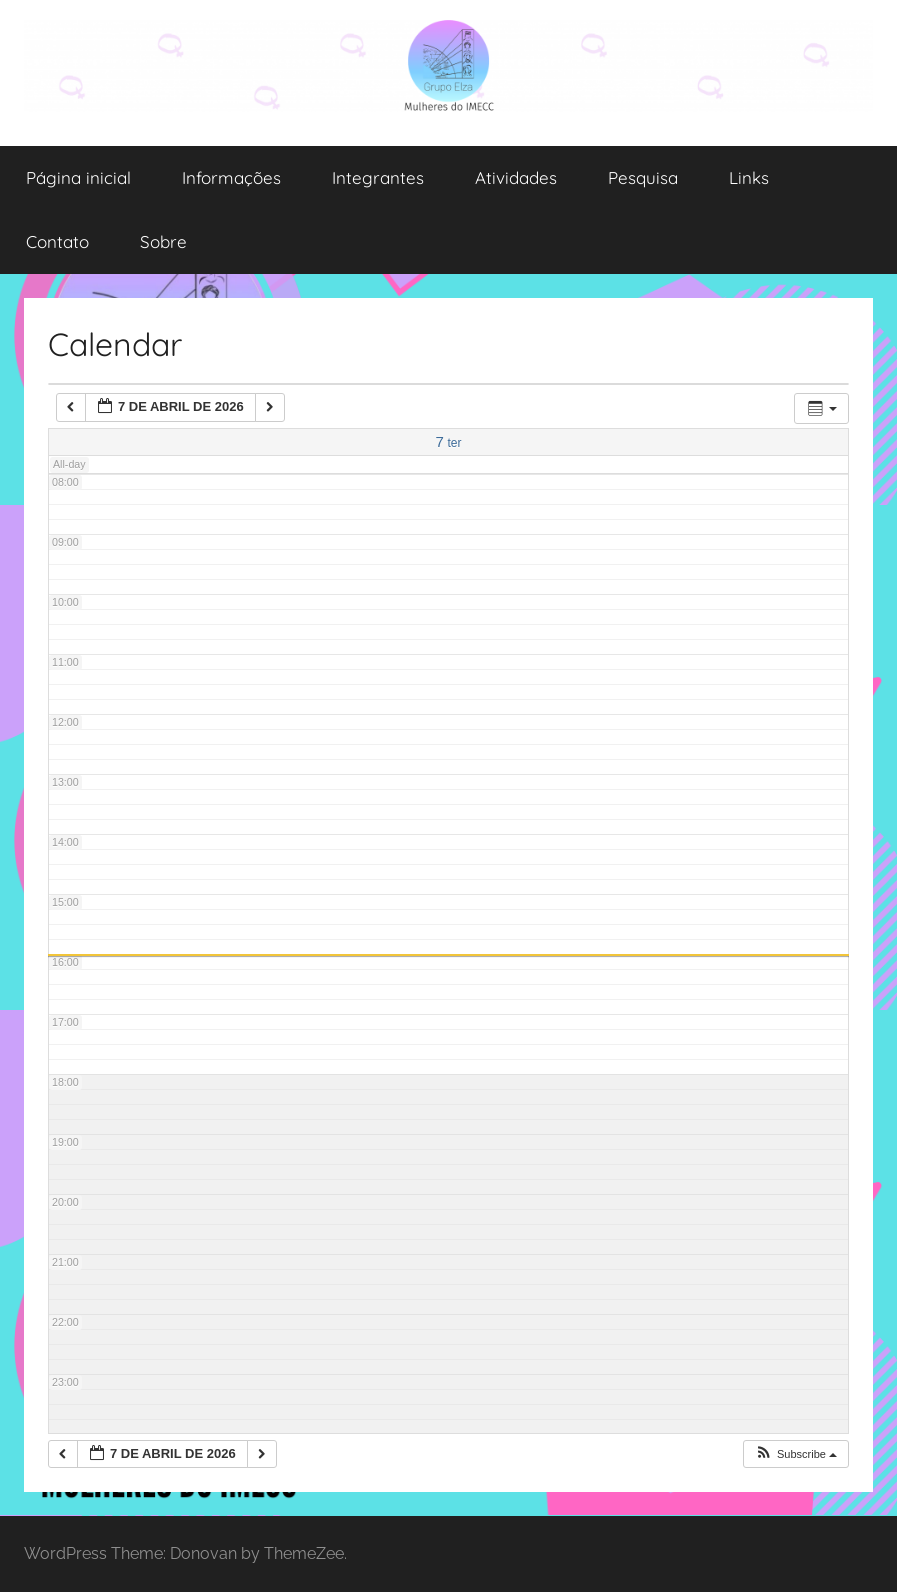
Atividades (516, 177)
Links (749, 177)
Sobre (163, 241)
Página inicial (78, 177)
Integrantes (378, 177)
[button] (795, 1454)
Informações (231, 177)
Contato (57, 241)
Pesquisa (643, 177)
